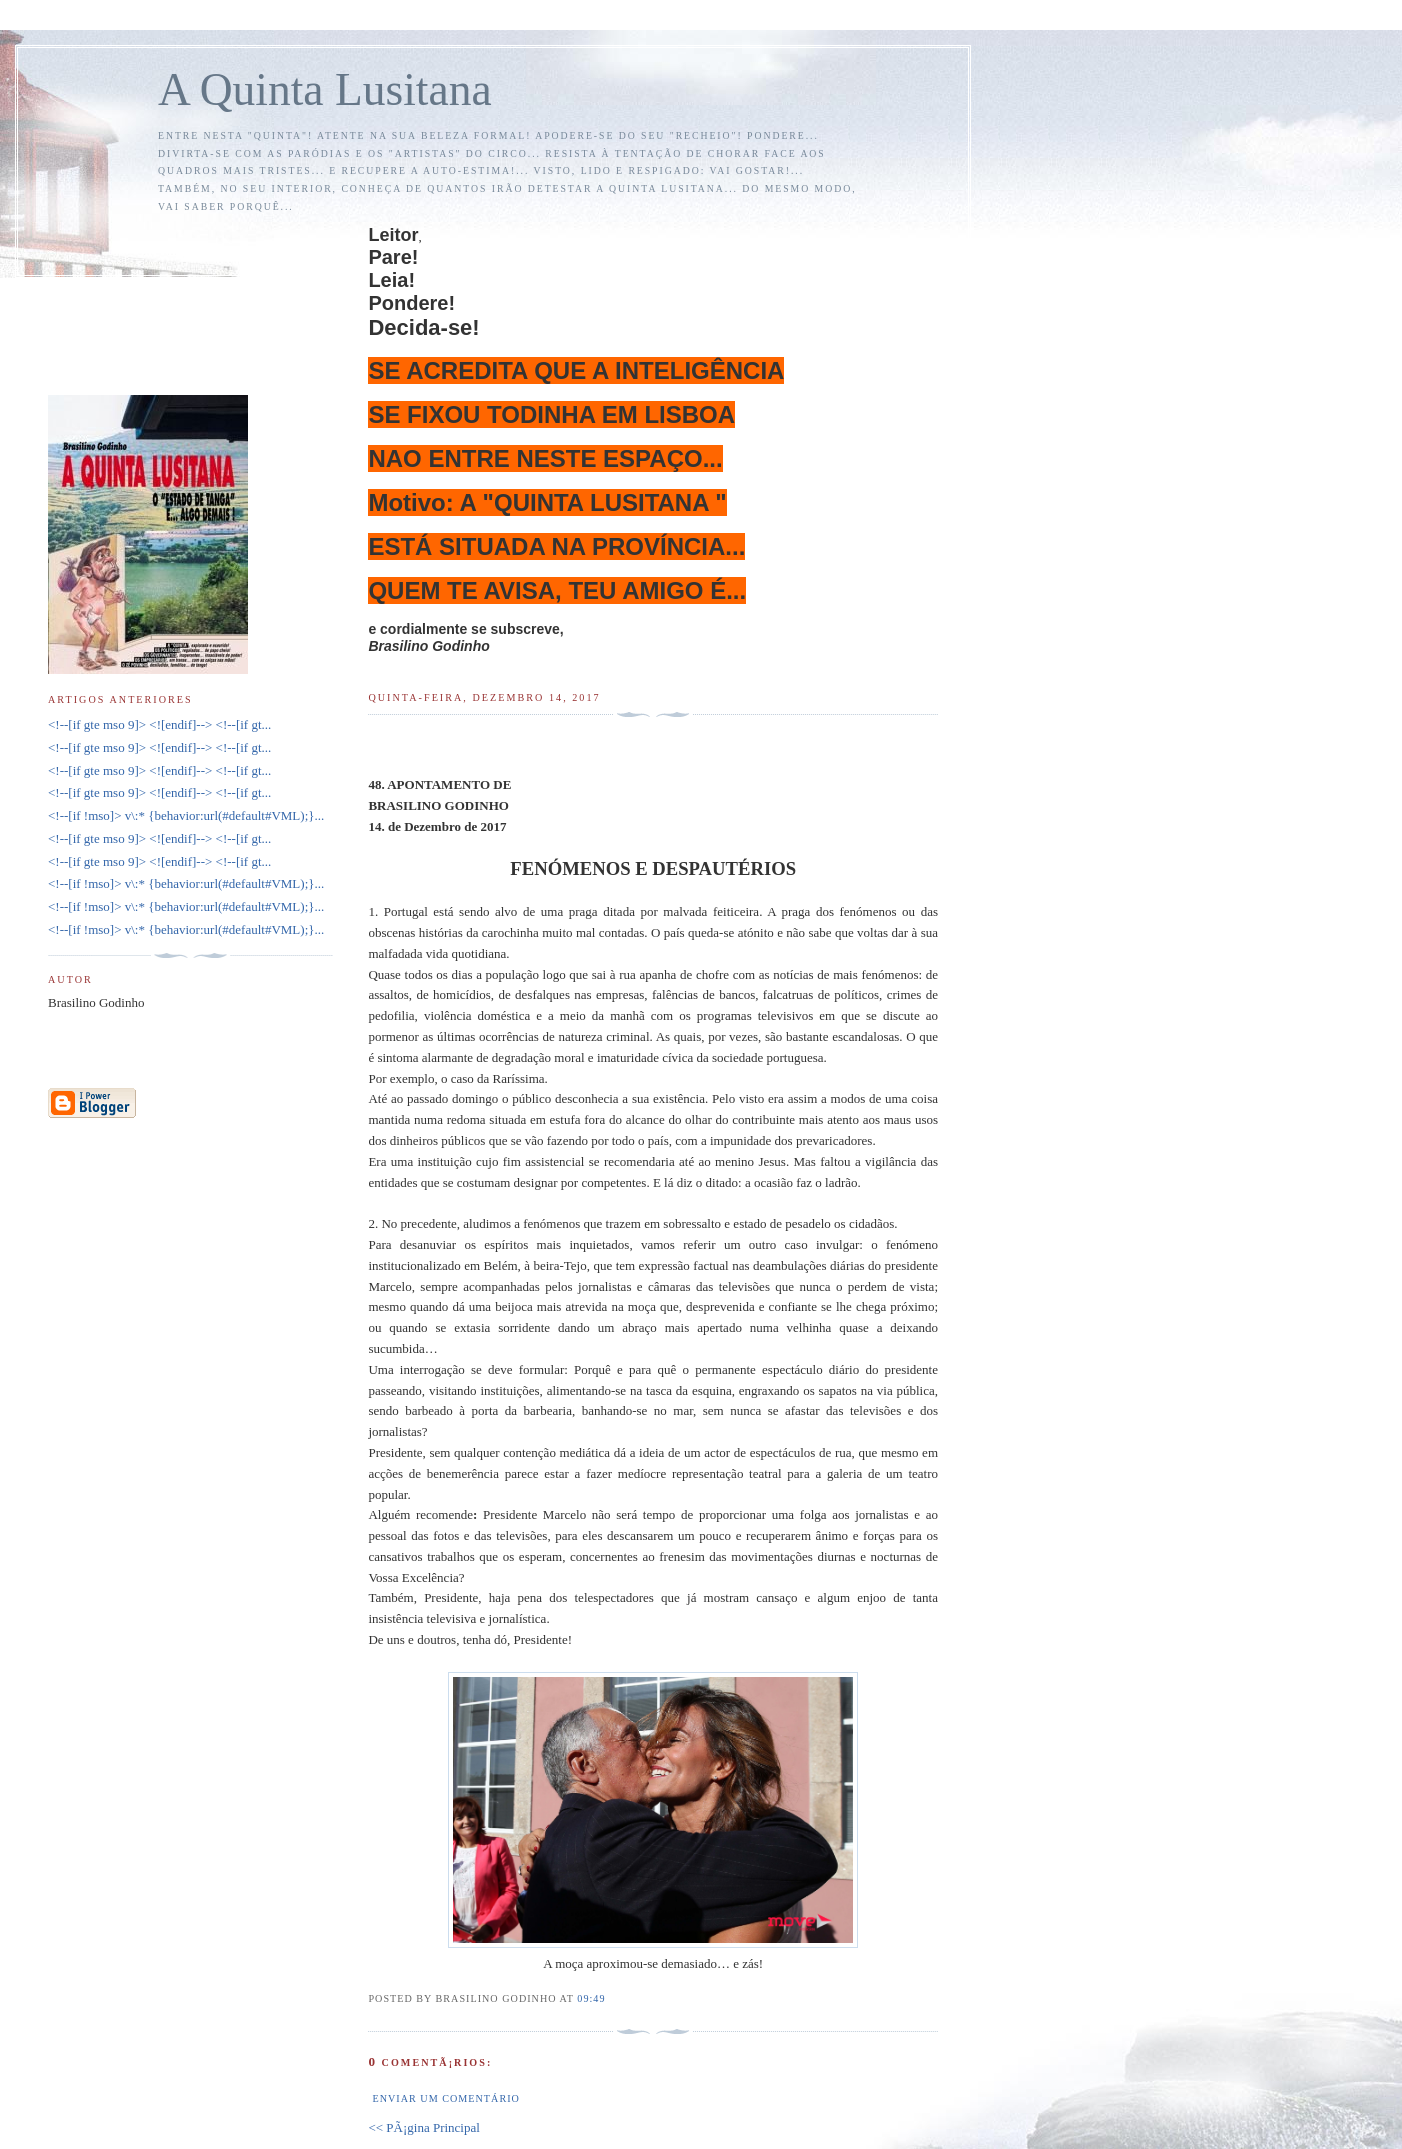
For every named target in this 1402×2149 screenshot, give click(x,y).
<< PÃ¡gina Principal (423, 2127)
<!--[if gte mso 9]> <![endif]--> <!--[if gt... (159, 724)
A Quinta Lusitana (325, 89)
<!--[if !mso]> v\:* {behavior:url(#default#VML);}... (186, 815)
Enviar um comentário (445, 2098)
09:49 (591, 1998)
